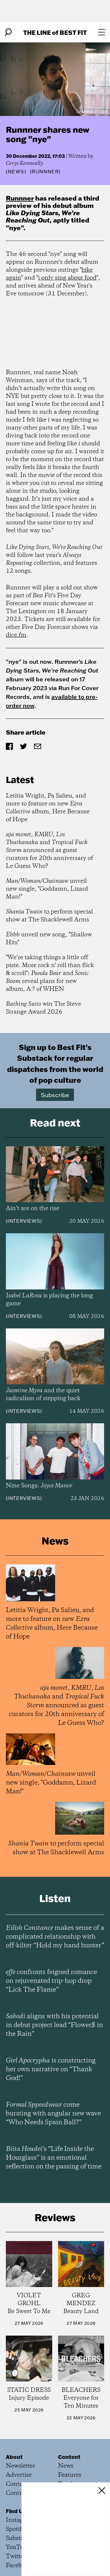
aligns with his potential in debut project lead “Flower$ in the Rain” (54, 2025)
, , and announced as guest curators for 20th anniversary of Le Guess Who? (49, 850)
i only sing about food (67, 278)
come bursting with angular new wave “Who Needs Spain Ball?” (53, 2114)
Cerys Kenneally (24, 163)
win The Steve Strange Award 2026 (43, 1008)
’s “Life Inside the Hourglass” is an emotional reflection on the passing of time (53, 2158)
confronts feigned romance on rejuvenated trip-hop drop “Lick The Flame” (51, 1981)
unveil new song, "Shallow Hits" (49, 939)
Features (69, 2475)
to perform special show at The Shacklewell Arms (49, 916)
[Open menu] (101, 32)
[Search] (8, 32)
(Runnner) (45, 171)
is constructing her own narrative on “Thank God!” (51, 2069)
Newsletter (20, 2466)
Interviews (24, 1221)
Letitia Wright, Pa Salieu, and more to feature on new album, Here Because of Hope (47, 808)
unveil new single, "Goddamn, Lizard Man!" (47, 889)
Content (69, 2456)
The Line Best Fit (55, 32)
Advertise (19, 2475)
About (14, 2456)
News (16, 172)
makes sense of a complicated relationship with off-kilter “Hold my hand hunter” (55, 1937)
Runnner (20, 198)
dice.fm (16, 635)
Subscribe (55, 1095)
